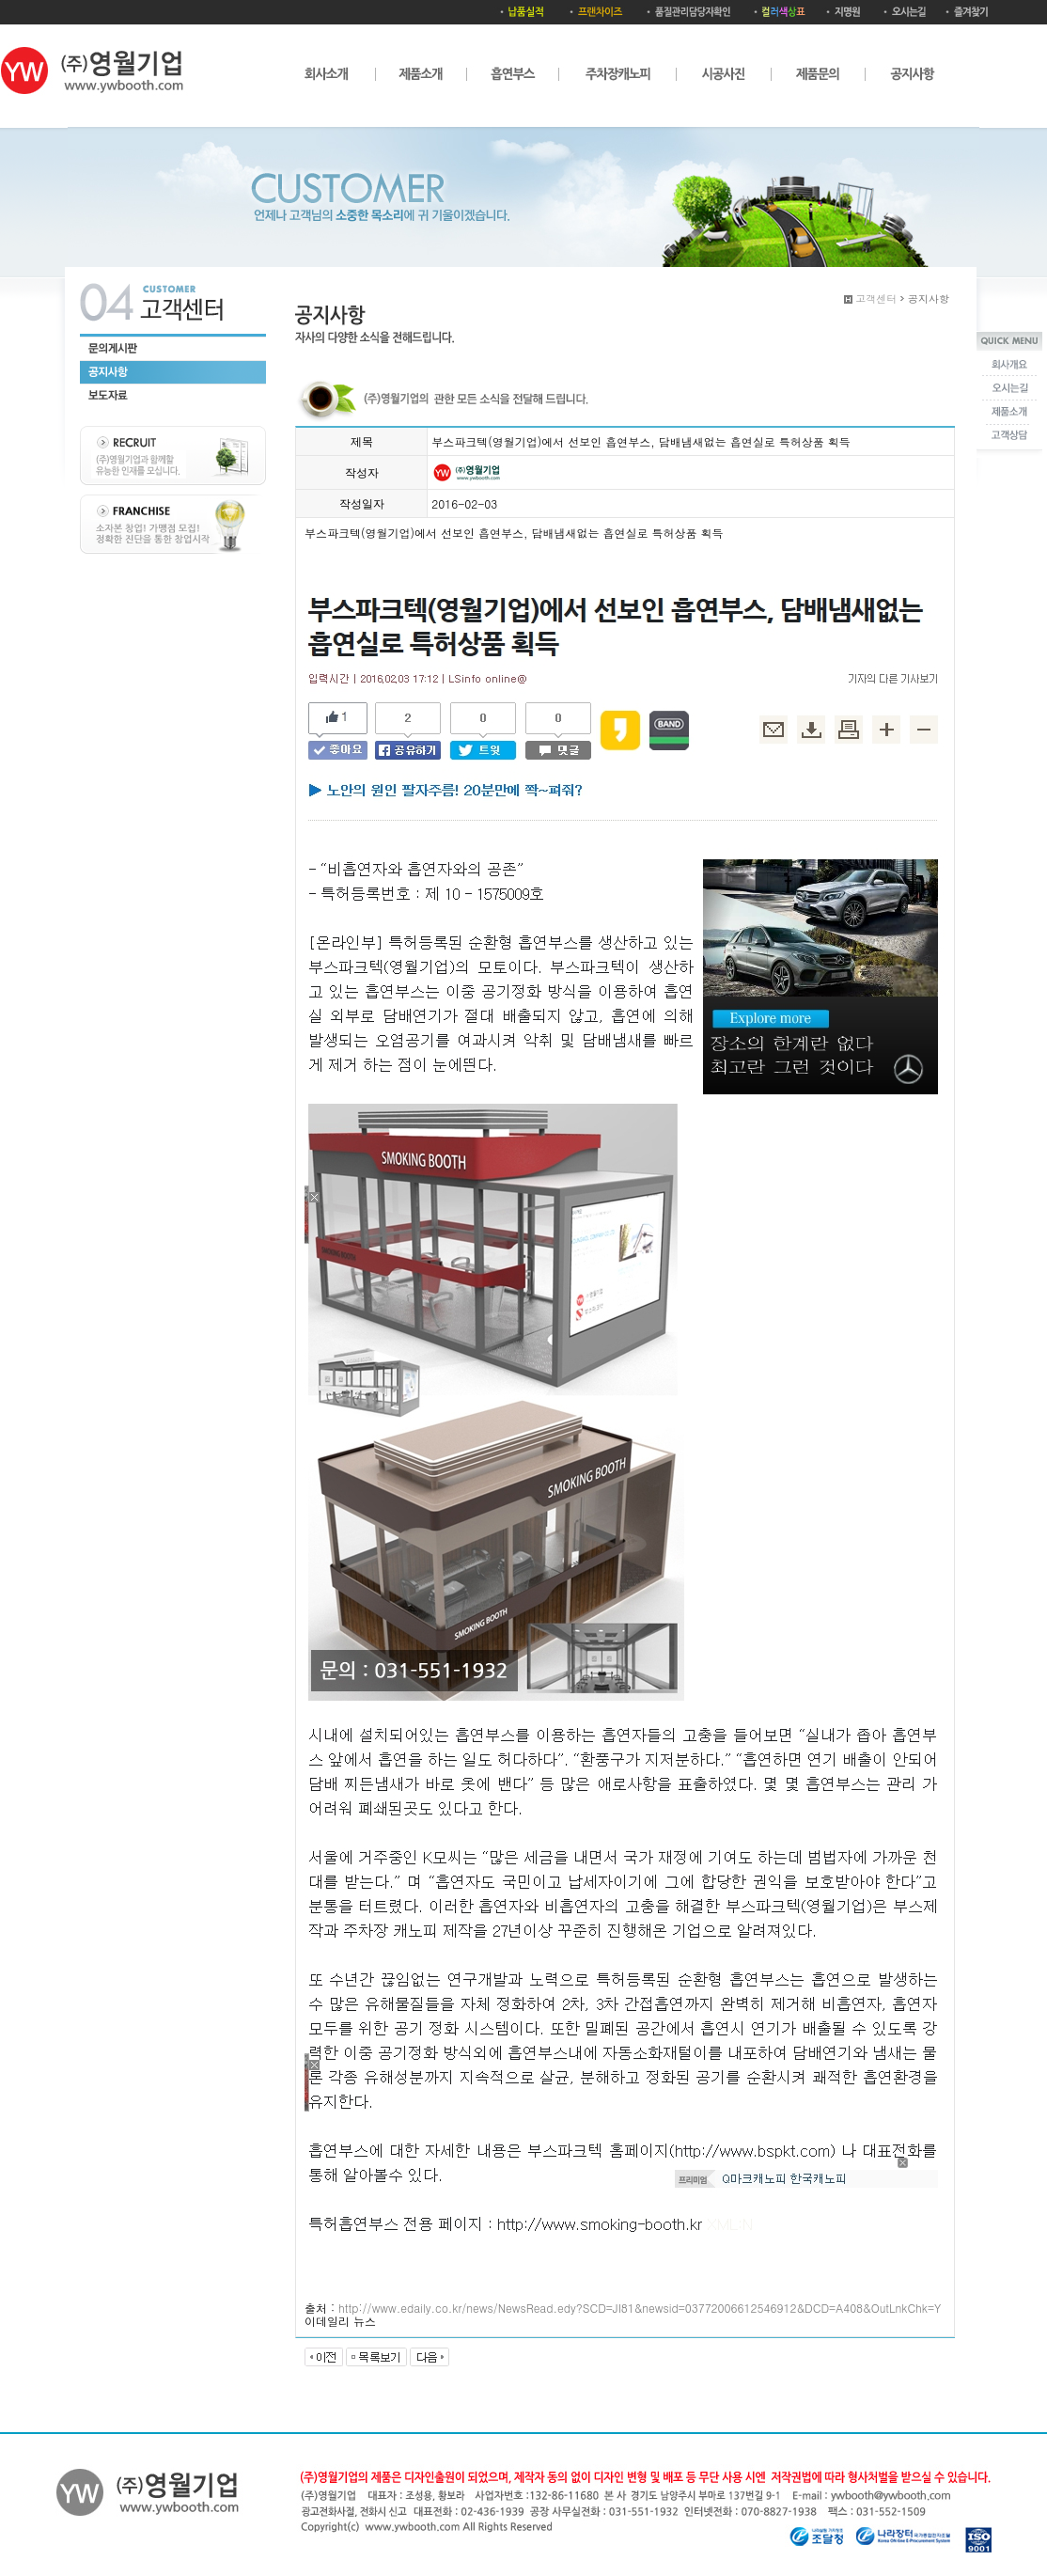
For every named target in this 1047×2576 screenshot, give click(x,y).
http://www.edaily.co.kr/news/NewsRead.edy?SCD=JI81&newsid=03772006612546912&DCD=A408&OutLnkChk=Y (639, 2308)
